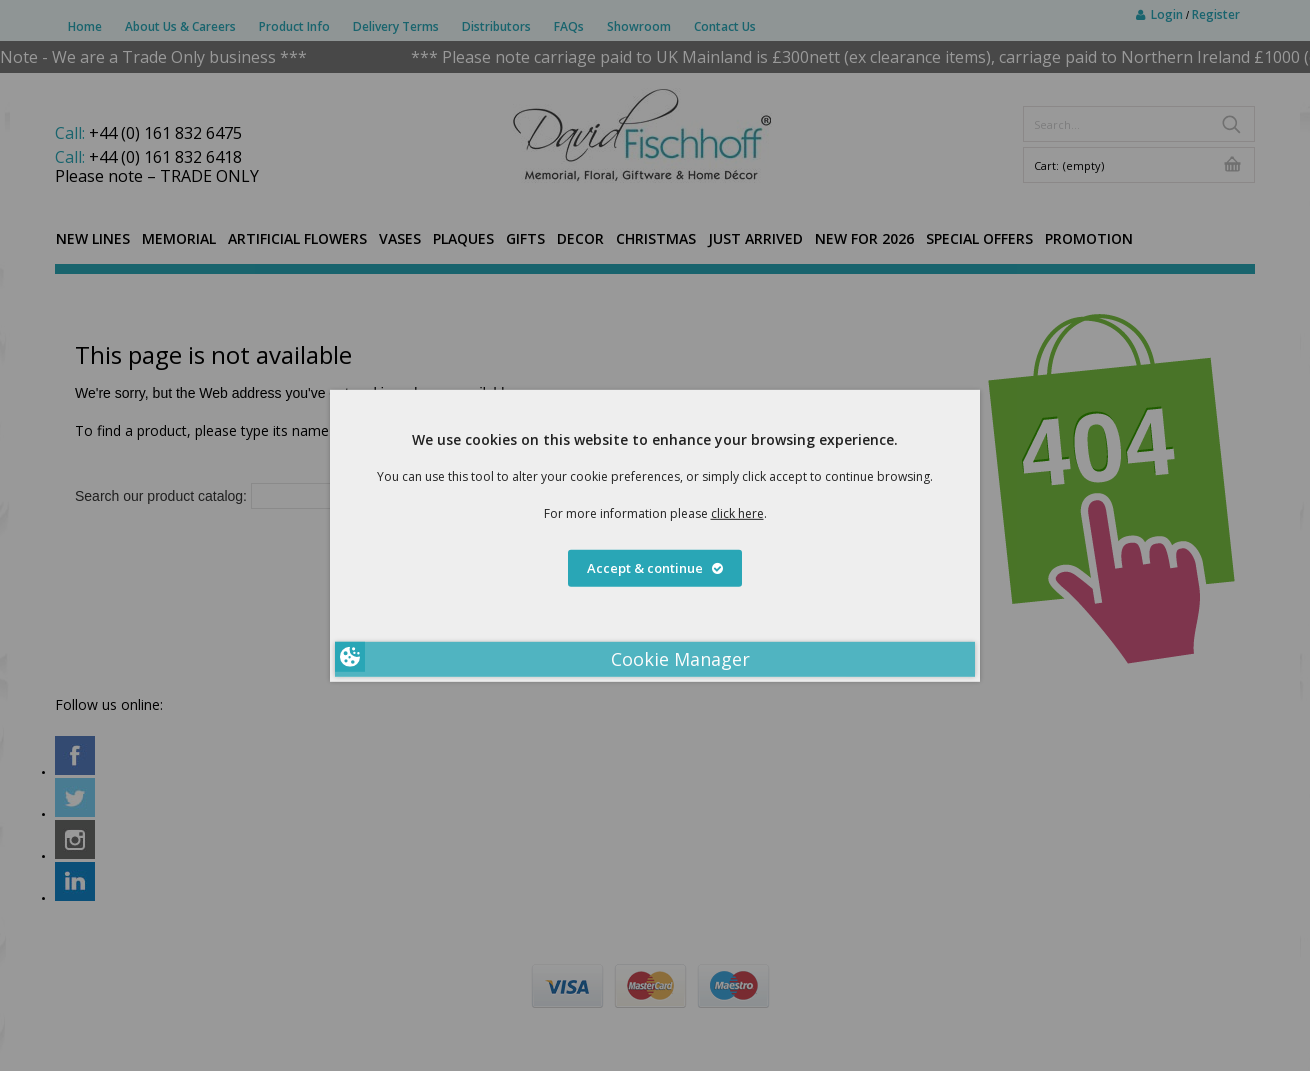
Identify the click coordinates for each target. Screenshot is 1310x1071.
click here (737, 512)
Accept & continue (655, 568)
